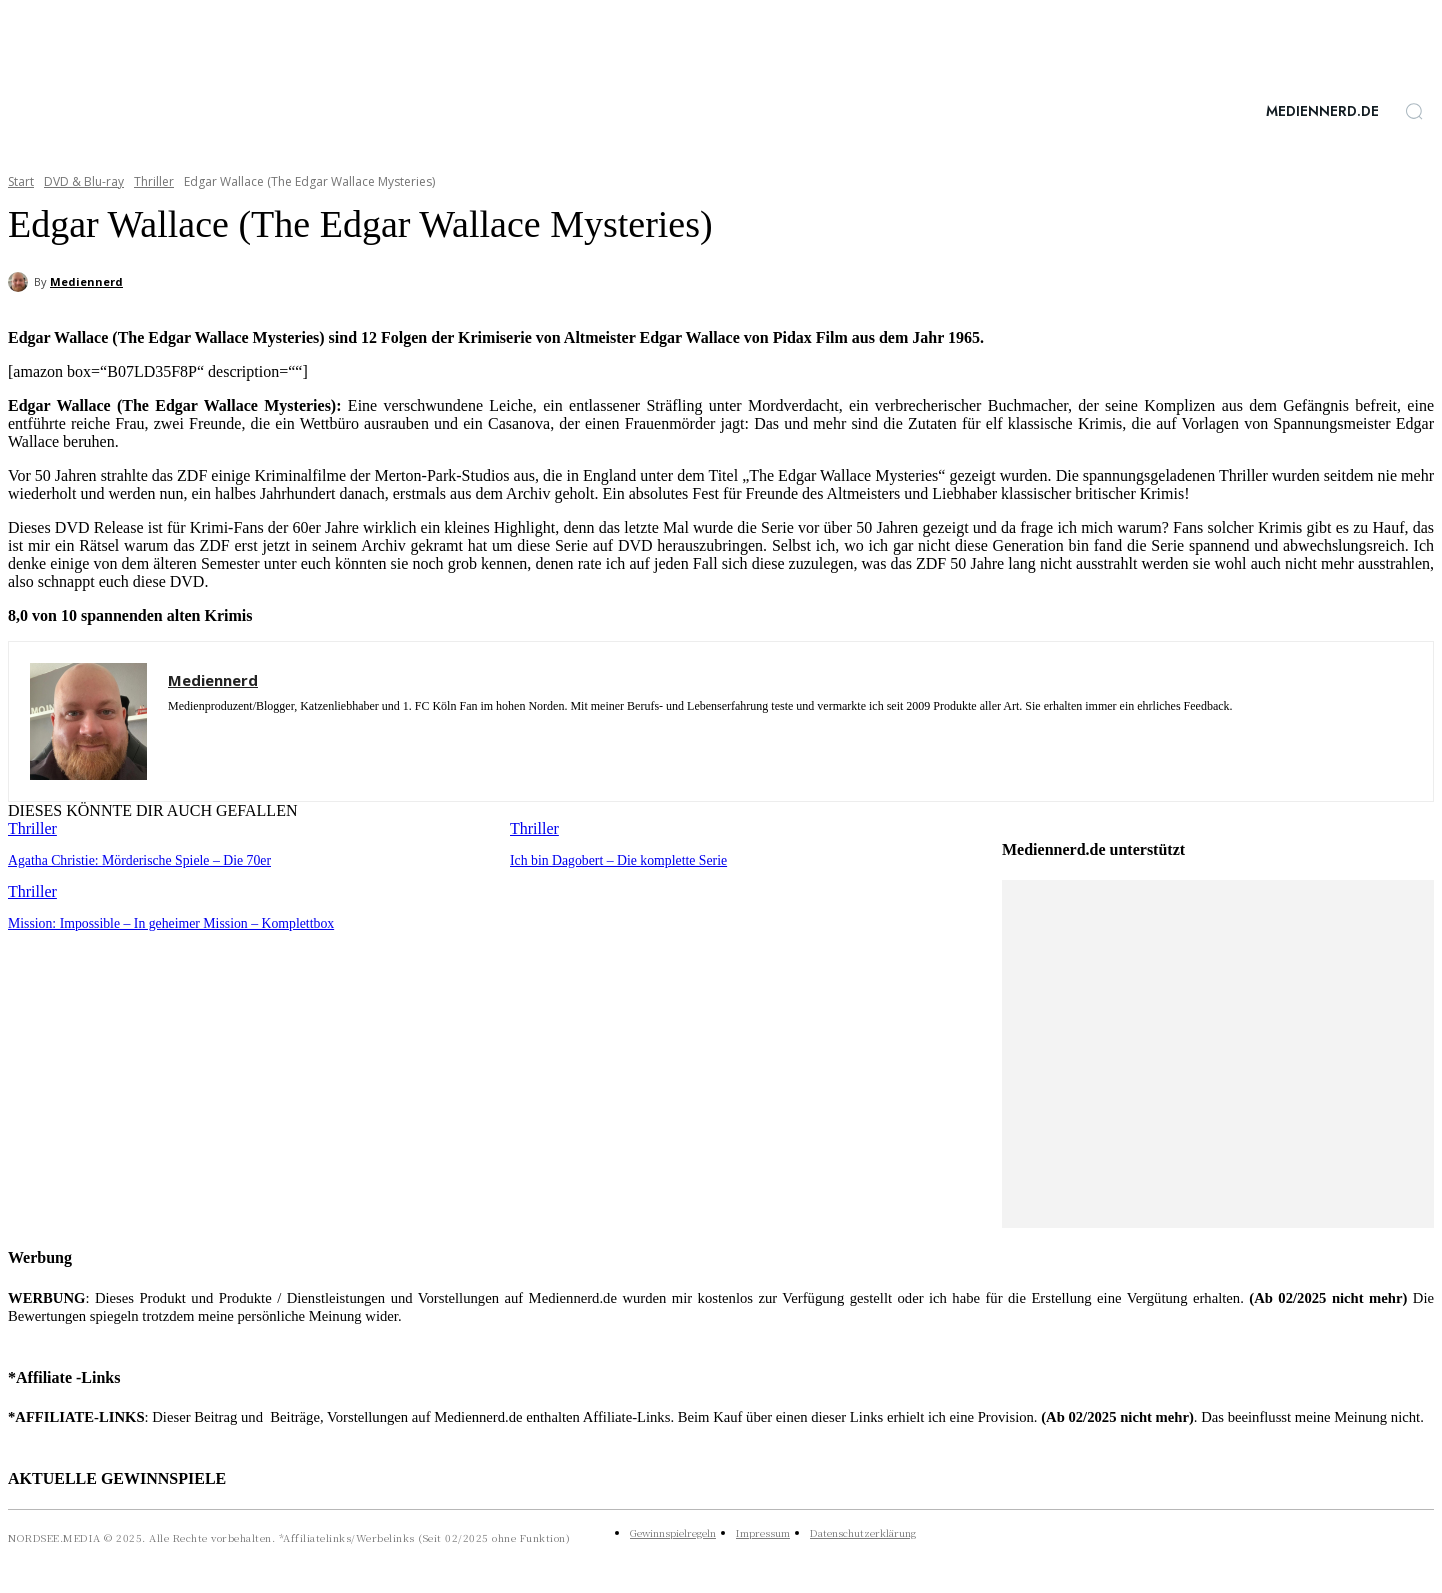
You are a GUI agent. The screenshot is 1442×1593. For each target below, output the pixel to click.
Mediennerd (86, 281)
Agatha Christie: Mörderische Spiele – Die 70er (132, 859)
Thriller (154, 181)
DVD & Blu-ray (84, 181)
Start (21, 181)
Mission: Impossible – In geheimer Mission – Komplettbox (162, 921)
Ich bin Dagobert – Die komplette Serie (612, 859)
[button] (1414, 111)
